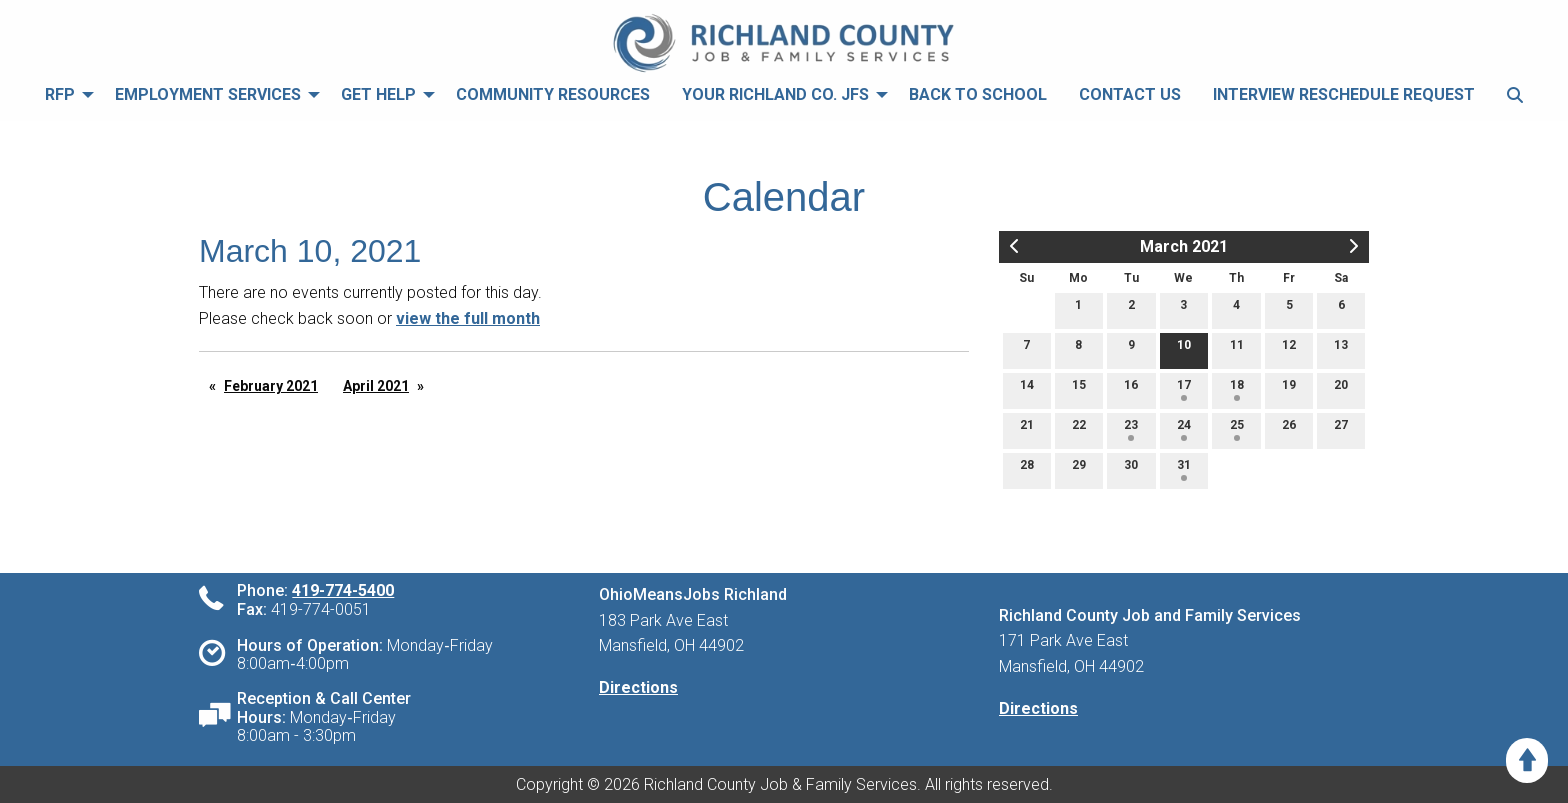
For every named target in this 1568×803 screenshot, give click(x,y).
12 (1289, 349)
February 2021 (271, 386)
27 (1341, 429)
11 (1237, 349)
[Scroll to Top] (1527, 760)
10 (1184, 349)
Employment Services (208, 94)
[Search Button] (1515, 94)
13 (1341, 349)
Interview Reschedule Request (1344, 94)
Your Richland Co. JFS (775, 94)
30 (1131, 469)
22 (1079, 429)
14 (1027, 389)
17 (1184, 389)
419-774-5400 (343, 590)
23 (1131, 429)
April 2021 (376, 386)
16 (1131, 389)
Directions (638, 687)
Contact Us (1130, 94)
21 (1027, 429)
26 (1289, 429)
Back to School (978, 94)
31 (1184, 469)
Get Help (378, 94)
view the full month (468, 318)
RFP (60, 94)
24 (1184, 429)
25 (1237, 429)
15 (1079, 389)
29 (1079, 469)
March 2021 (1184, 246)
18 (1237, 389)
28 (1027, 469)
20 (1341, 389)
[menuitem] (64, 94)
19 (1289, 389)
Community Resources (553, 94)
